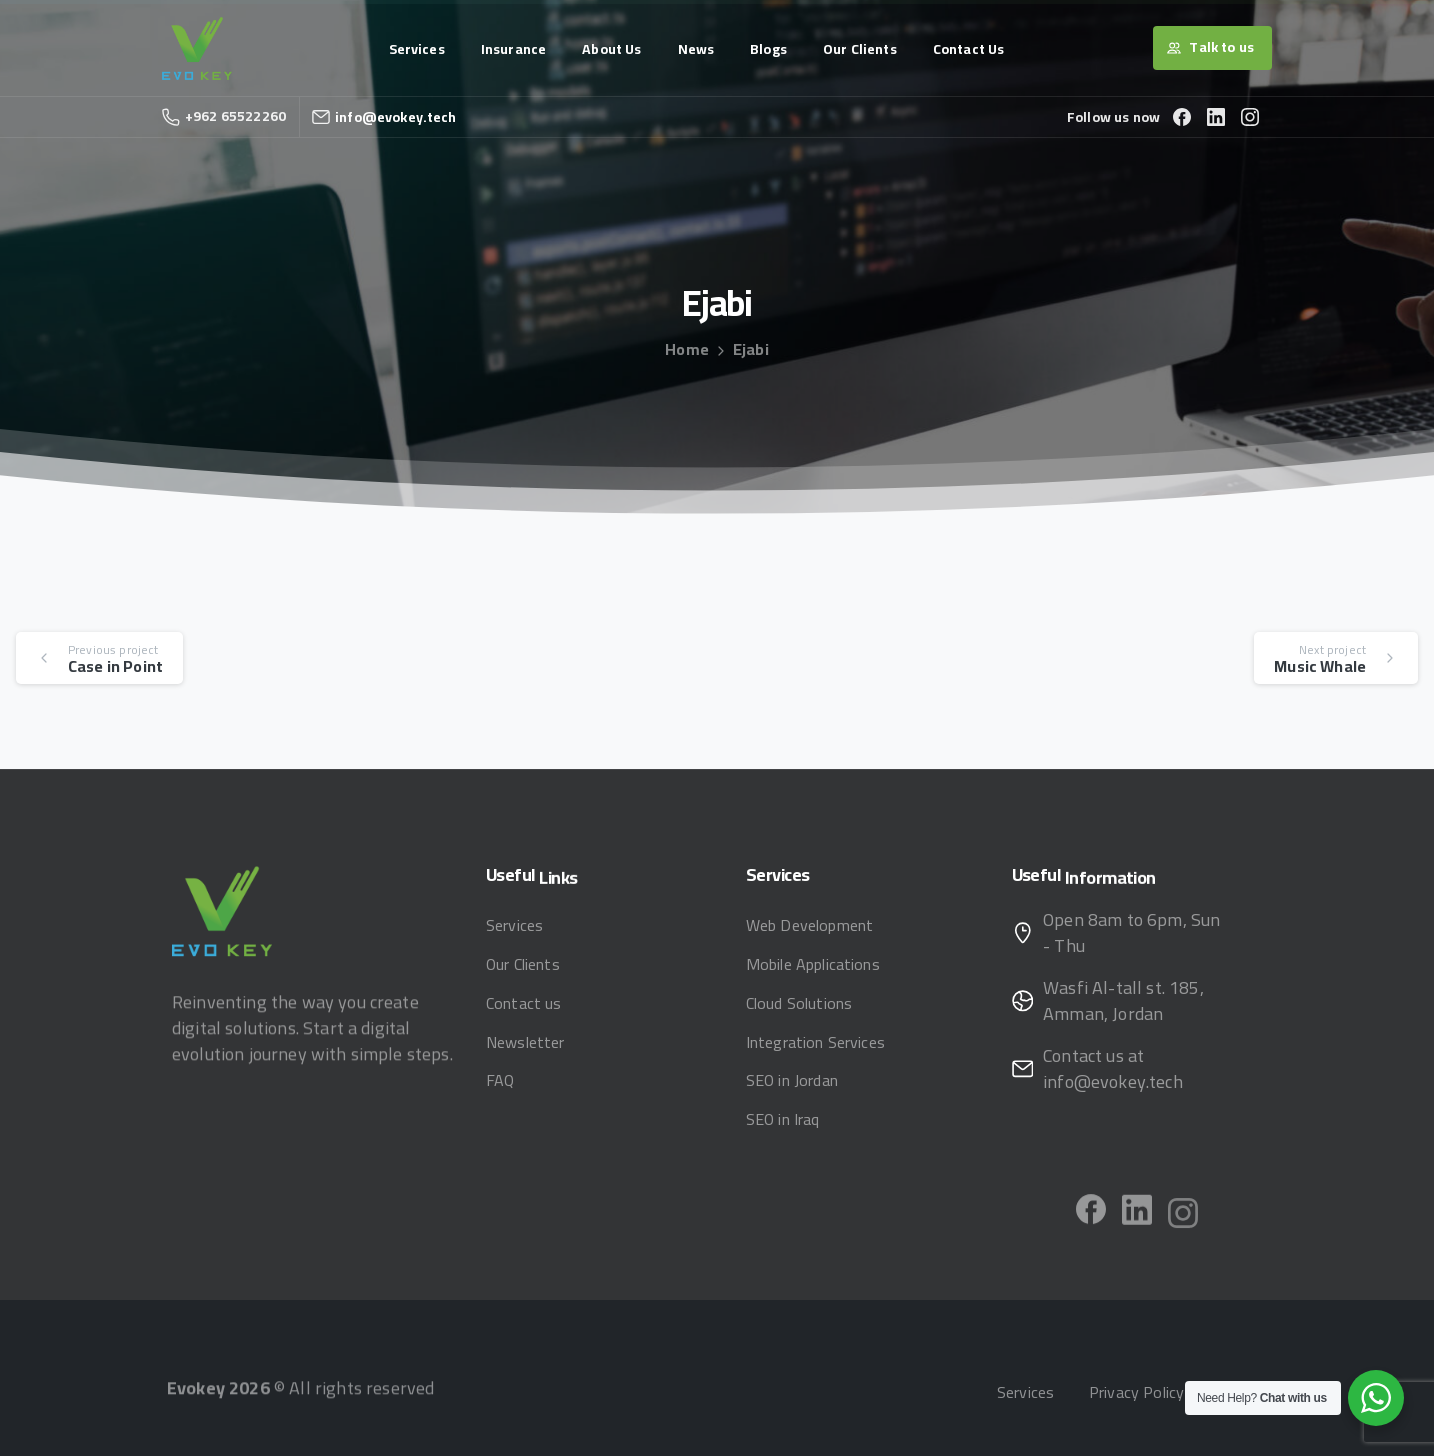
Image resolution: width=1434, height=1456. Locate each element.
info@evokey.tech (396, 117)
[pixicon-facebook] (1091, 1215)
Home (687, 349)
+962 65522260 (224, 116)
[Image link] (222, 912)
